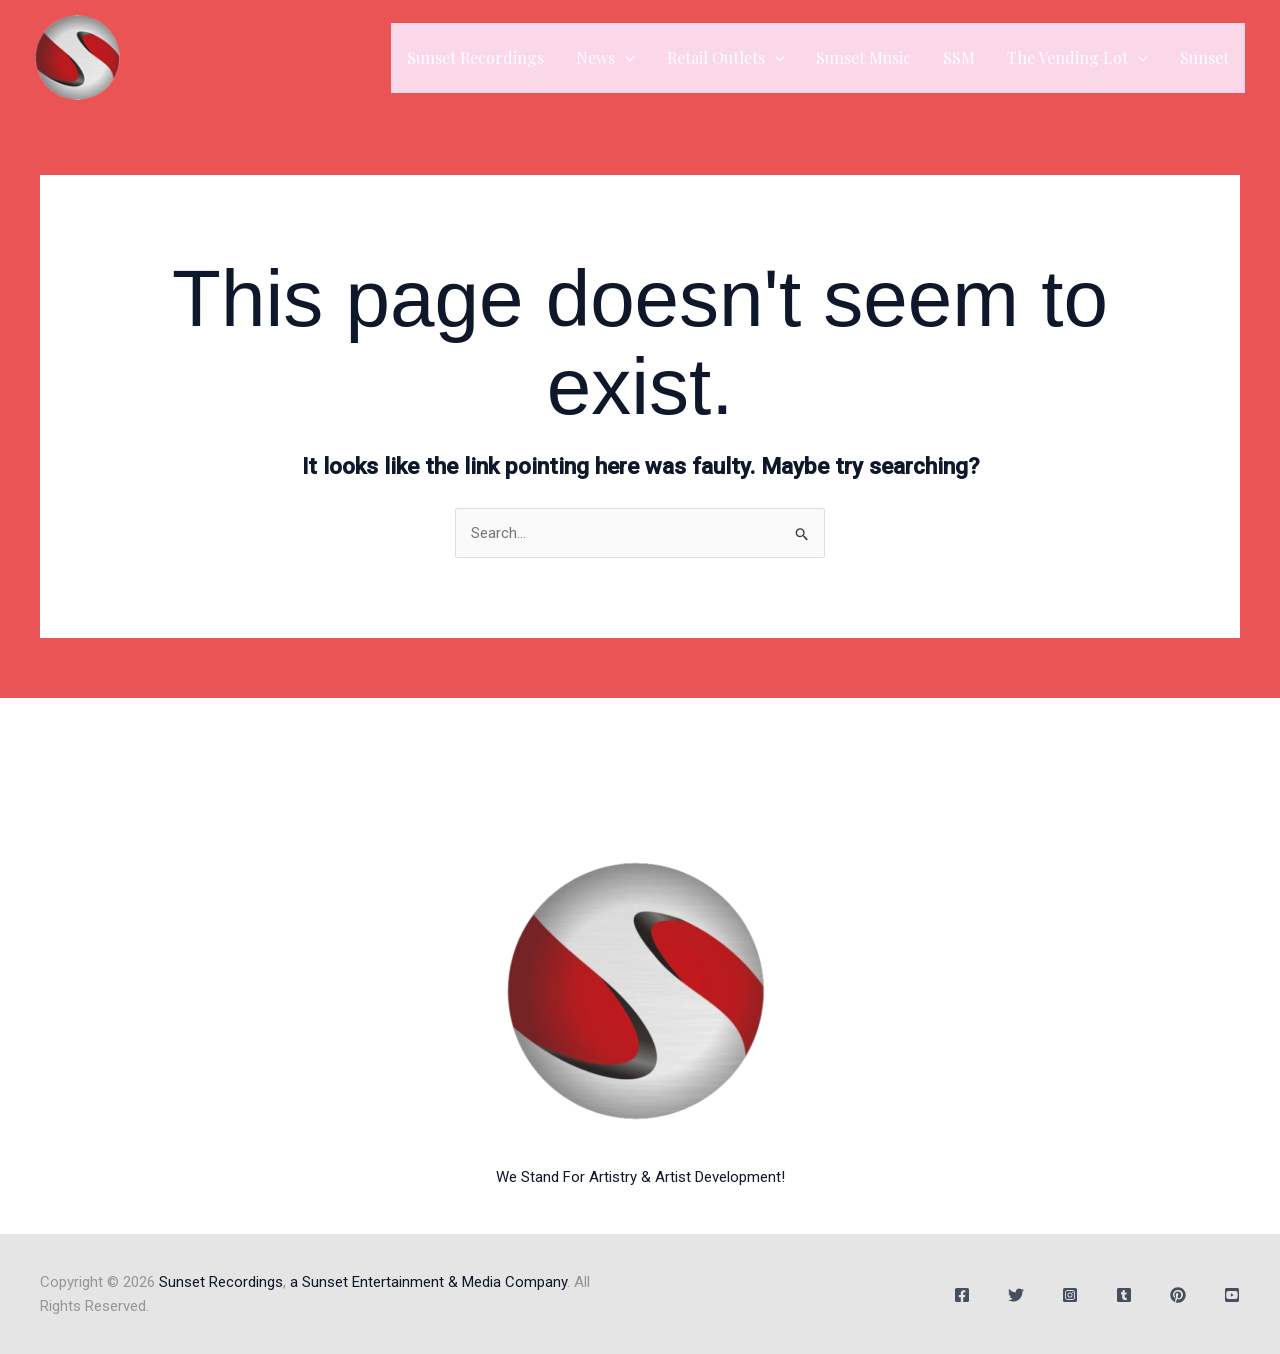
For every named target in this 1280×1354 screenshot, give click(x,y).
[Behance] (1178, 1295)
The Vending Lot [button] (1077, 57)
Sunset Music (863, 57)
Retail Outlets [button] (726, 57)
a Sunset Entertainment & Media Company (428, 1282)
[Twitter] (1016, 1295)
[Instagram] (1070, 1295)
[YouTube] (1232, 1295)
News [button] (605, 57)
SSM (959, 57)
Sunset (1204, 57)
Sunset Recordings (475, 57)
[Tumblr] (1124, 1295)
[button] (625, 57)
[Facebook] (962, 1295)
